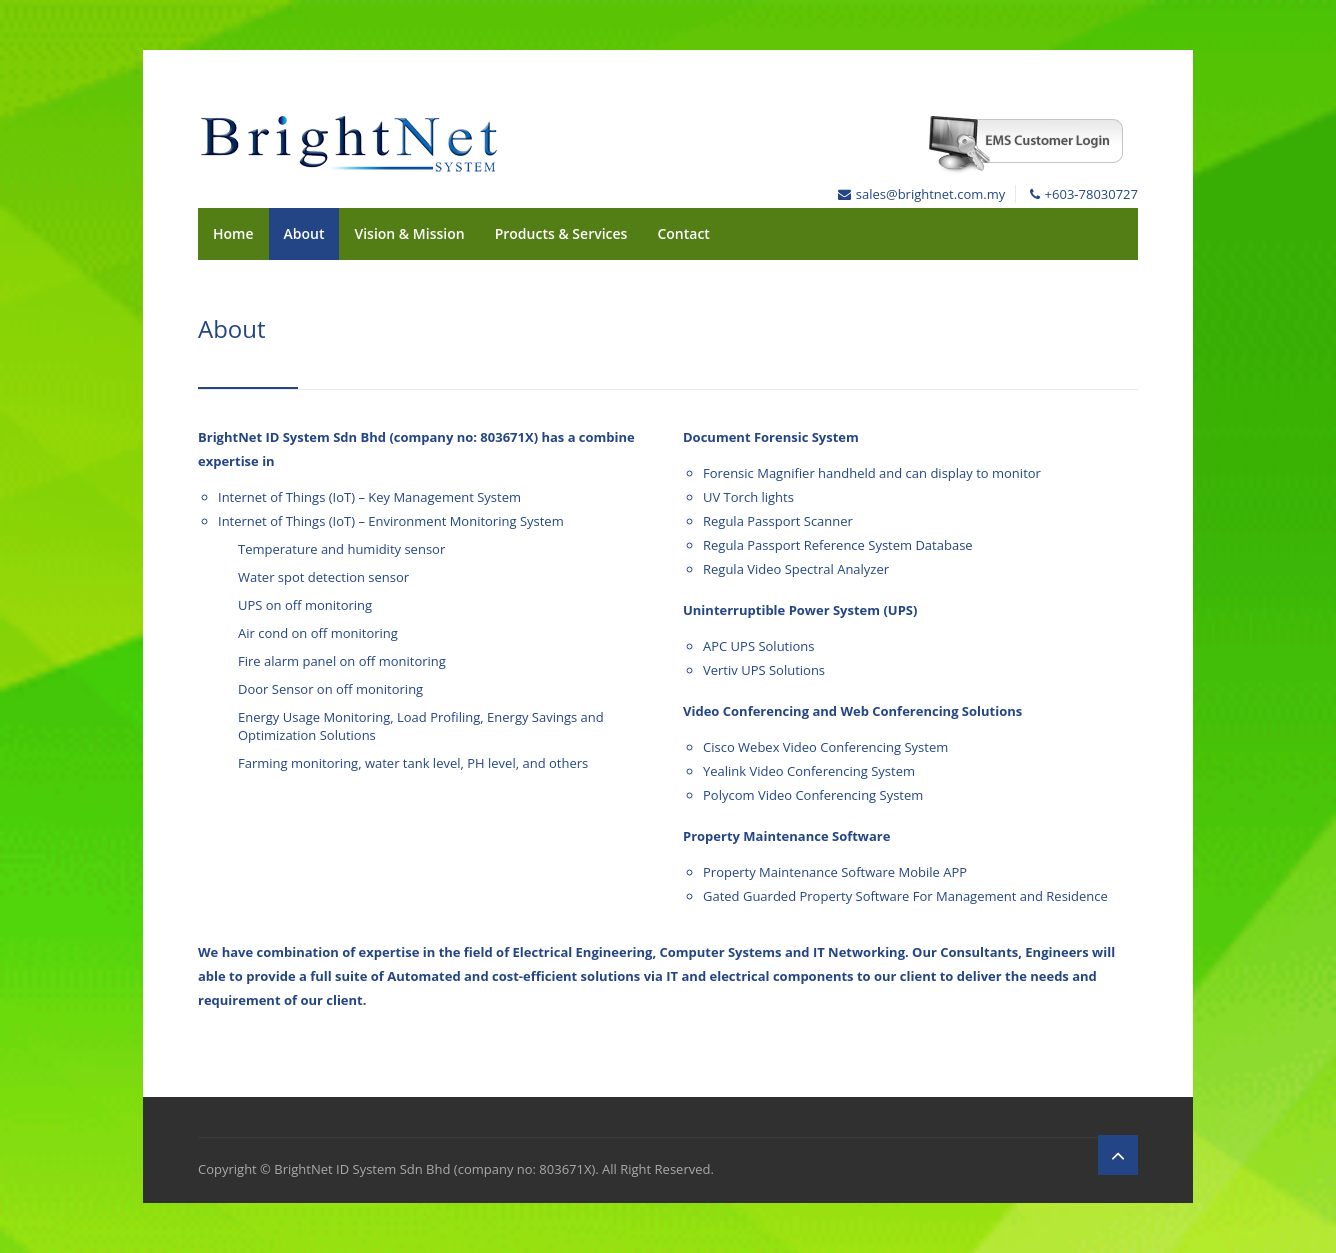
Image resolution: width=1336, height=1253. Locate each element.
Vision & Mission (409, 233)
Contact (683, 233)
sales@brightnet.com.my (930, 194)
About (304, 233)
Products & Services (561, 233)
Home (233, 233)
